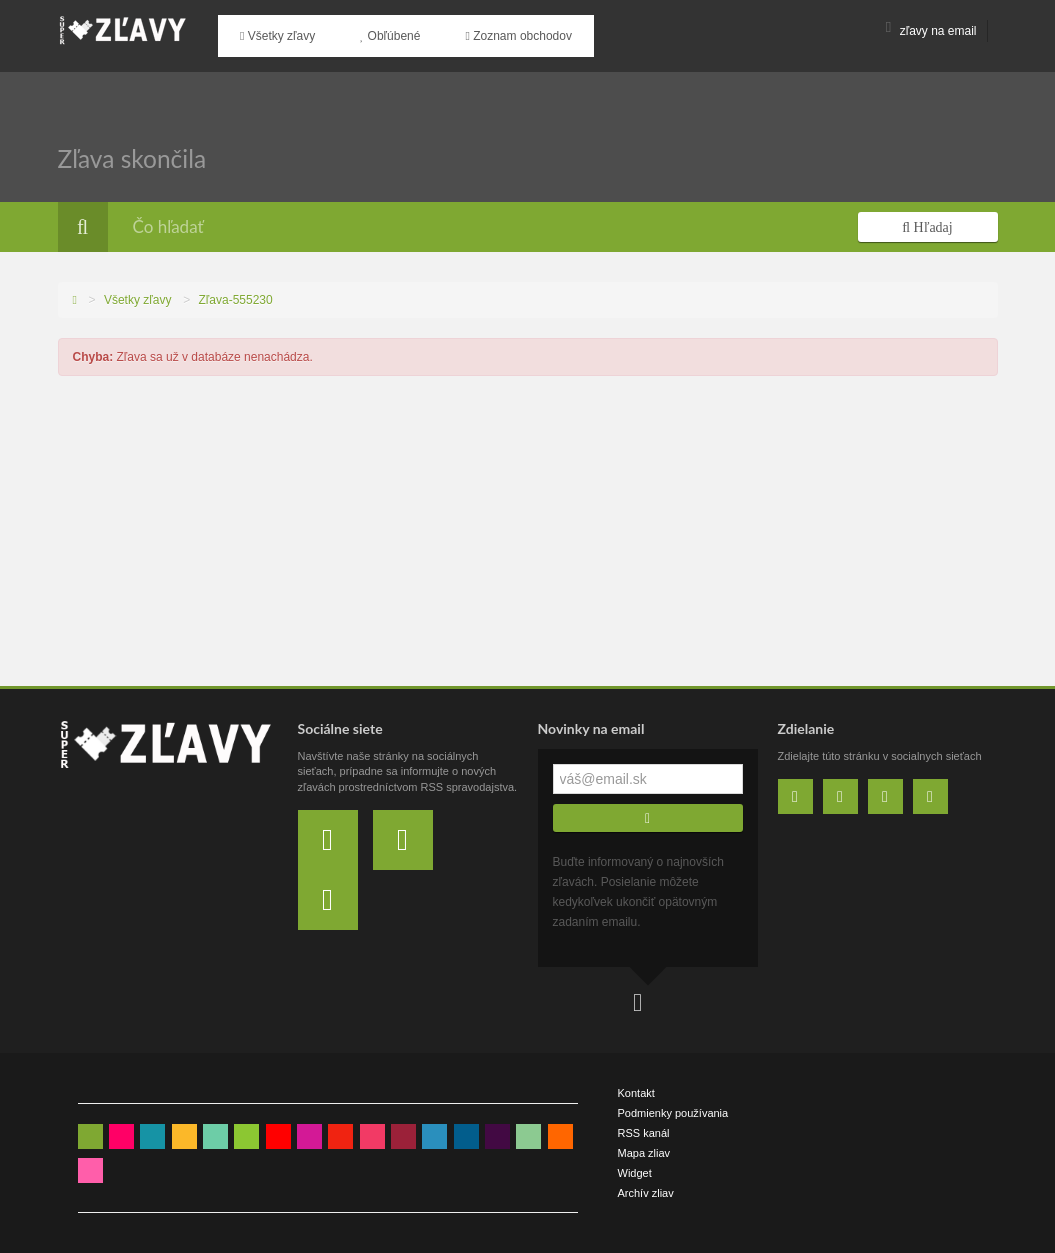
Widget (635, 1163)
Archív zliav (646, 1183)
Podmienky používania (673, 1103)
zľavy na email (931, 31)
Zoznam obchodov (481, 31)
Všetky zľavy (270, 31)
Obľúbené (368, 31)
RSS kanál (644, 1123)
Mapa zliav (644, 1143)
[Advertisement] (527, 526)
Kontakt (636, 1083)
